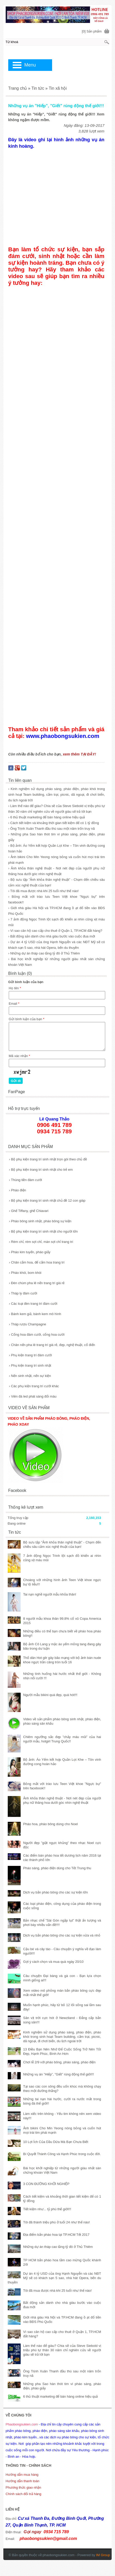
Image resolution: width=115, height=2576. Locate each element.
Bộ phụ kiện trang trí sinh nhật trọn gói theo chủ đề (48, 1159)
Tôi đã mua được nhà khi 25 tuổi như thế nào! (57, 2290)
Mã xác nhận (19, 1056)
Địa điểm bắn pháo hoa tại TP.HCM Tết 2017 (56, 2235)
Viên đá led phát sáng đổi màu (32, 1396)
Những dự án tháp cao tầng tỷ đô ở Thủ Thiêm (58, 2247)
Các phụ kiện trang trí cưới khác (34, 1386)
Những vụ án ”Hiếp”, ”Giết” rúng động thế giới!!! (58, 2074)
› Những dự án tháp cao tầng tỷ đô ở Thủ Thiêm (44, 953)
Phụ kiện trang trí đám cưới (30, 1355)
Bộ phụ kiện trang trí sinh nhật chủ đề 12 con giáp (47, 1200)
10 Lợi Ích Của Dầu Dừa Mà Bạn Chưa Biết (55, 2142)
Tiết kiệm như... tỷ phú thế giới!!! (47, 2209)
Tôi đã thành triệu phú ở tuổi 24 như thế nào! (56, 2222)
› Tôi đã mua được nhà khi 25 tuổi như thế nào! (43, 891)
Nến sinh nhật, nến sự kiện (30, 1376)
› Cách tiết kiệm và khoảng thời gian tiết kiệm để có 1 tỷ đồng (53, 823)
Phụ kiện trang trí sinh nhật (30, 1365)
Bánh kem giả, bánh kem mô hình (35, 1314)
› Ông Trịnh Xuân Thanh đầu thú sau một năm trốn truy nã (51, 828)
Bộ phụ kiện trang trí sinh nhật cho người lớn (43, 1231)
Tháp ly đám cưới (23, 1293)
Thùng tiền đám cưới (25, 1180)
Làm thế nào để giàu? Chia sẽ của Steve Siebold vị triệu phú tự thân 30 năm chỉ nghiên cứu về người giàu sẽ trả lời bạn (62, 2350)
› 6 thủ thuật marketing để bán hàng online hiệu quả (46, 817)
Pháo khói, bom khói (25, 1273)
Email (14, 1004)
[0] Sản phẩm (92, 31)
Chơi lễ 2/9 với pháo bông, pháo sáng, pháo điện (59, 2062)
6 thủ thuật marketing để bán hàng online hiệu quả (60, 2396)
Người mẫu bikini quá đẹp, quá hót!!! (50, 1695)
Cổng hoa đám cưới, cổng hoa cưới (37, 1334)
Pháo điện (17, 1190)
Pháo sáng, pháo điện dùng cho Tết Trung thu (57, 1868)
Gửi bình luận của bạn (26, 1019)
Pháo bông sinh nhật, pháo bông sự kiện (40, 1221)
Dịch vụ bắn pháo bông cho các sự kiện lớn (55, 1892)
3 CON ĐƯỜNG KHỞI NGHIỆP (46, 2184)
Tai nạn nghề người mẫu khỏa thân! (49, 1594)
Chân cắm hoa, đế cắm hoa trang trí (36, 1262)
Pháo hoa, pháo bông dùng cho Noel (50, 1824)
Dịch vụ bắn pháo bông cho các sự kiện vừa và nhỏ (61, 1935)
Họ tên (15, 988)
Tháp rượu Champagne (27, 1324)
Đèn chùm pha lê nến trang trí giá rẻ (37, 1283)
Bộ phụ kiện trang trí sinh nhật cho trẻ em (41, 1169)
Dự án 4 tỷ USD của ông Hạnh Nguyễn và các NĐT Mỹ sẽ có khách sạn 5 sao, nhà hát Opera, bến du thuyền (54, 2278)
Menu (30, 65)
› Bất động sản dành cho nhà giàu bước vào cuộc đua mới (51, 936)
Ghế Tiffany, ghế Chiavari (28, 1211)
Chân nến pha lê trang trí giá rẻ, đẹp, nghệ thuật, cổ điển (52, 1345)
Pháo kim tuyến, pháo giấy (30, 1252)
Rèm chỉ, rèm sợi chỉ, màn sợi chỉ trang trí (41, 1242)
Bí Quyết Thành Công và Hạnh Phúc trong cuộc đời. (62, 2154)
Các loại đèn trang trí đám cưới (33, 1304)
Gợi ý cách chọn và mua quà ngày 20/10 (53, 1962)
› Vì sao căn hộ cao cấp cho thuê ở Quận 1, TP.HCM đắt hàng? (55, 931)
